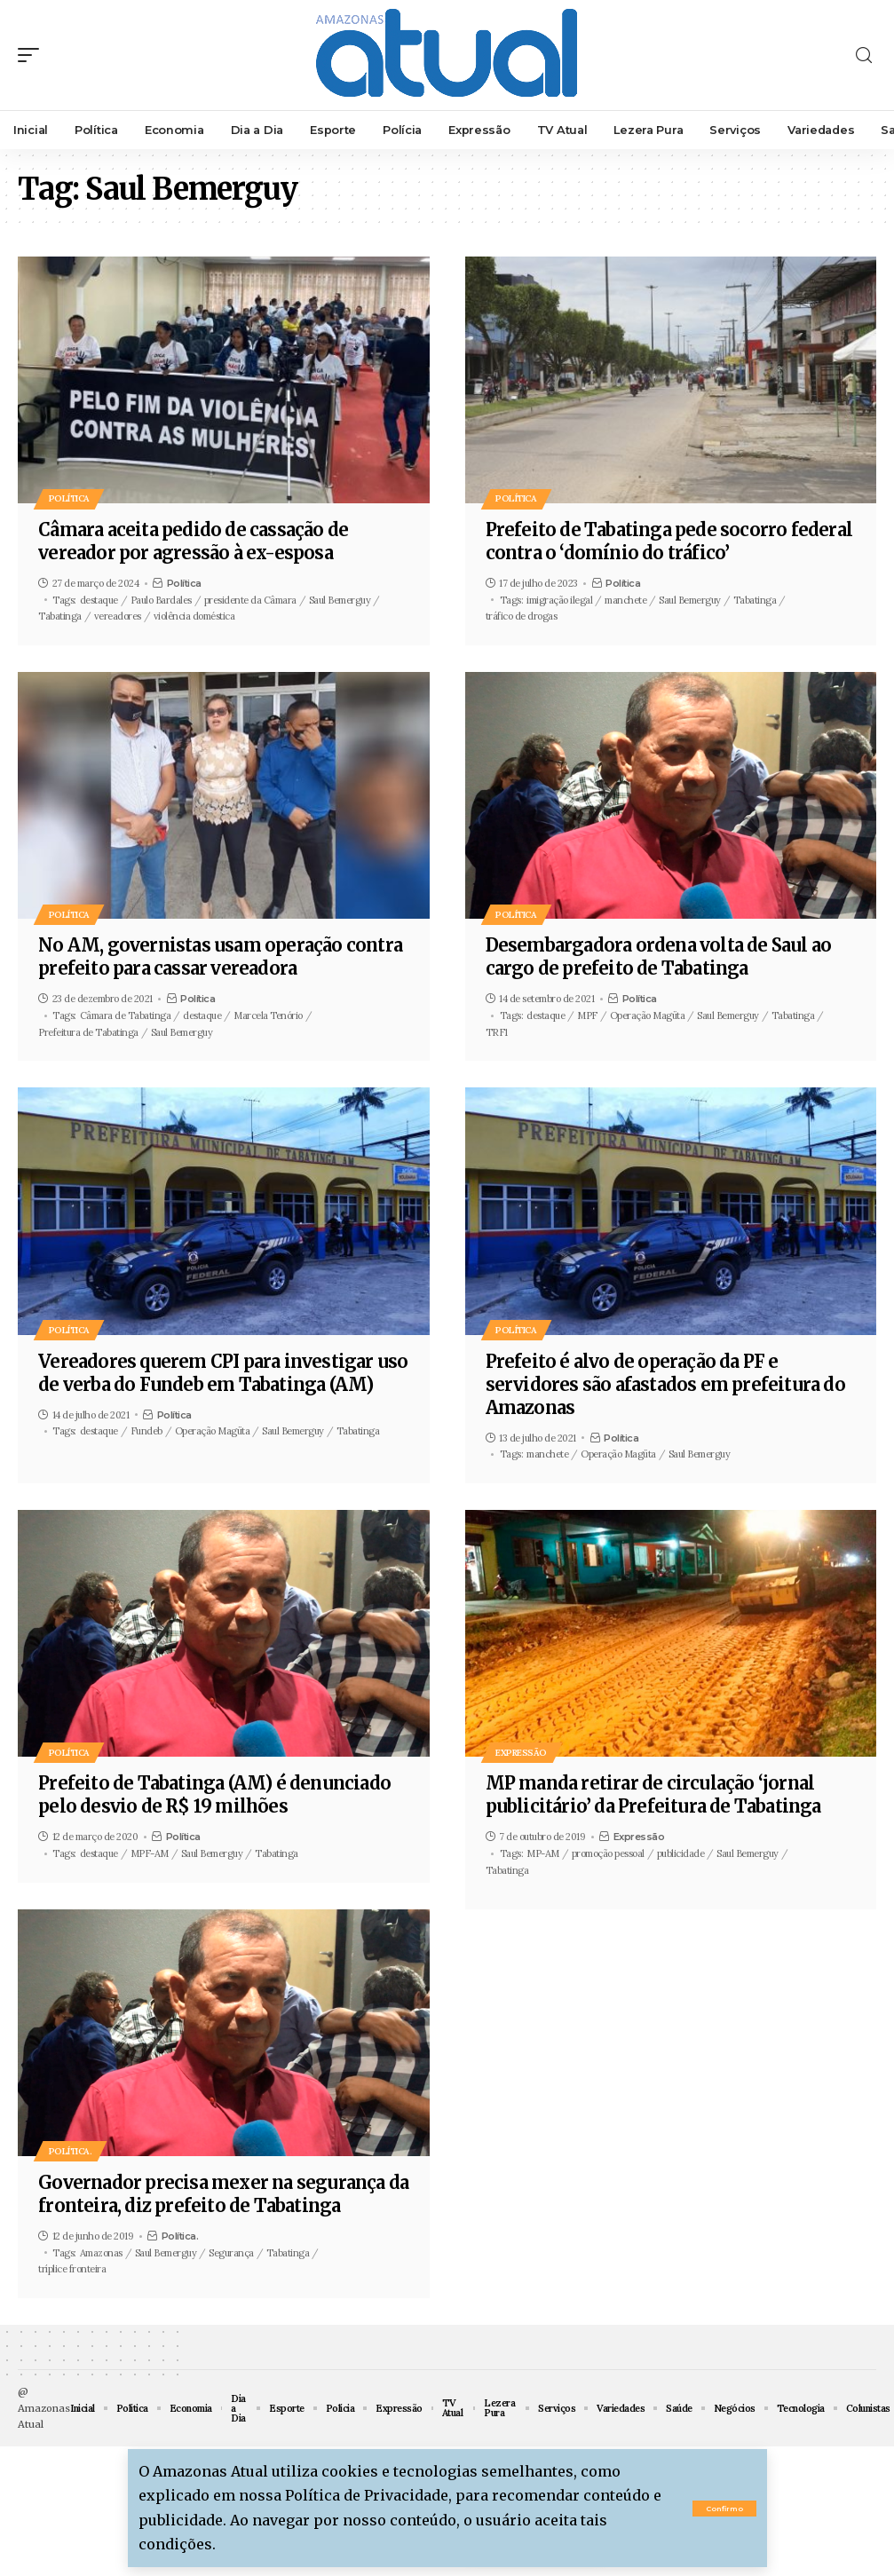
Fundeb (146, 1431)
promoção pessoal (608, 1853)
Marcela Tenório (268, 1015)
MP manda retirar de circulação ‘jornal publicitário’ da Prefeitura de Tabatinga (653, 1794)
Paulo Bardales (161, 600)
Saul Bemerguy (340, 600)
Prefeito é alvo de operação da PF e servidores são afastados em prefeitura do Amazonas (665, 1384)
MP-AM (542, 1853)
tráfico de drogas (522, 616)
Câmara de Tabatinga (125, 1015)
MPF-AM (150, 1853)
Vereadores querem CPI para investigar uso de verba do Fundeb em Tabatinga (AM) (222, 1372)
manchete (625, 600)
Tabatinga (60, 616)
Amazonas (101, 2253)
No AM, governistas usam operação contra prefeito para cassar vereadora (220, 956)
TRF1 (497, 1032)
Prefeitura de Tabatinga (88, 1032)
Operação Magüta (647, 1015)
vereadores (117, 616)
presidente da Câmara (250, 600)
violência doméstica (194, 616)
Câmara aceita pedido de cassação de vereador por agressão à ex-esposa (193, 541)
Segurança (231, 2253)
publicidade (681, 1853)
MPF (587, 1015)
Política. (70, 2151)
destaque (99, 600)
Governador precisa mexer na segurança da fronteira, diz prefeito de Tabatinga (223, 2193)
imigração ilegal (559, 600)
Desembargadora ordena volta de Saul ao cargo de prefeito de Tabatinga (659, 956)
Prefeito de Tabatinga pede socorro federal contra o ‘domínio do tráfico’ (669, 541)
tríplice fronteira (72, 2269)
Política (69, 498)
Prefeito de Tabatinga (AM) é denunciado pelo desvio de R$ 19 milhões (214, 1794)
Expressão (522, 1752)
